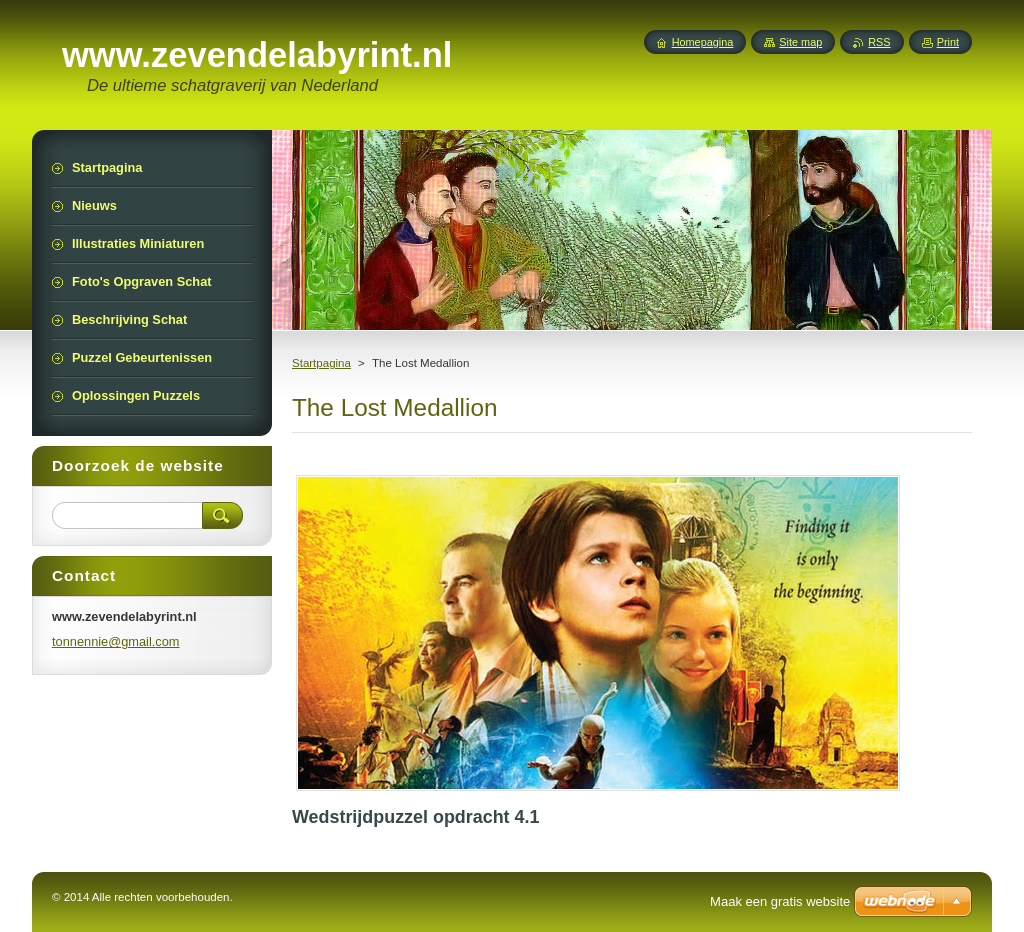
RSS (879, 42)
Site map (800, 42)
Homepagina (703, 42)
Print (948, 42)
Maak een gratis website (780, 901)
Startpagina (321, 363)
